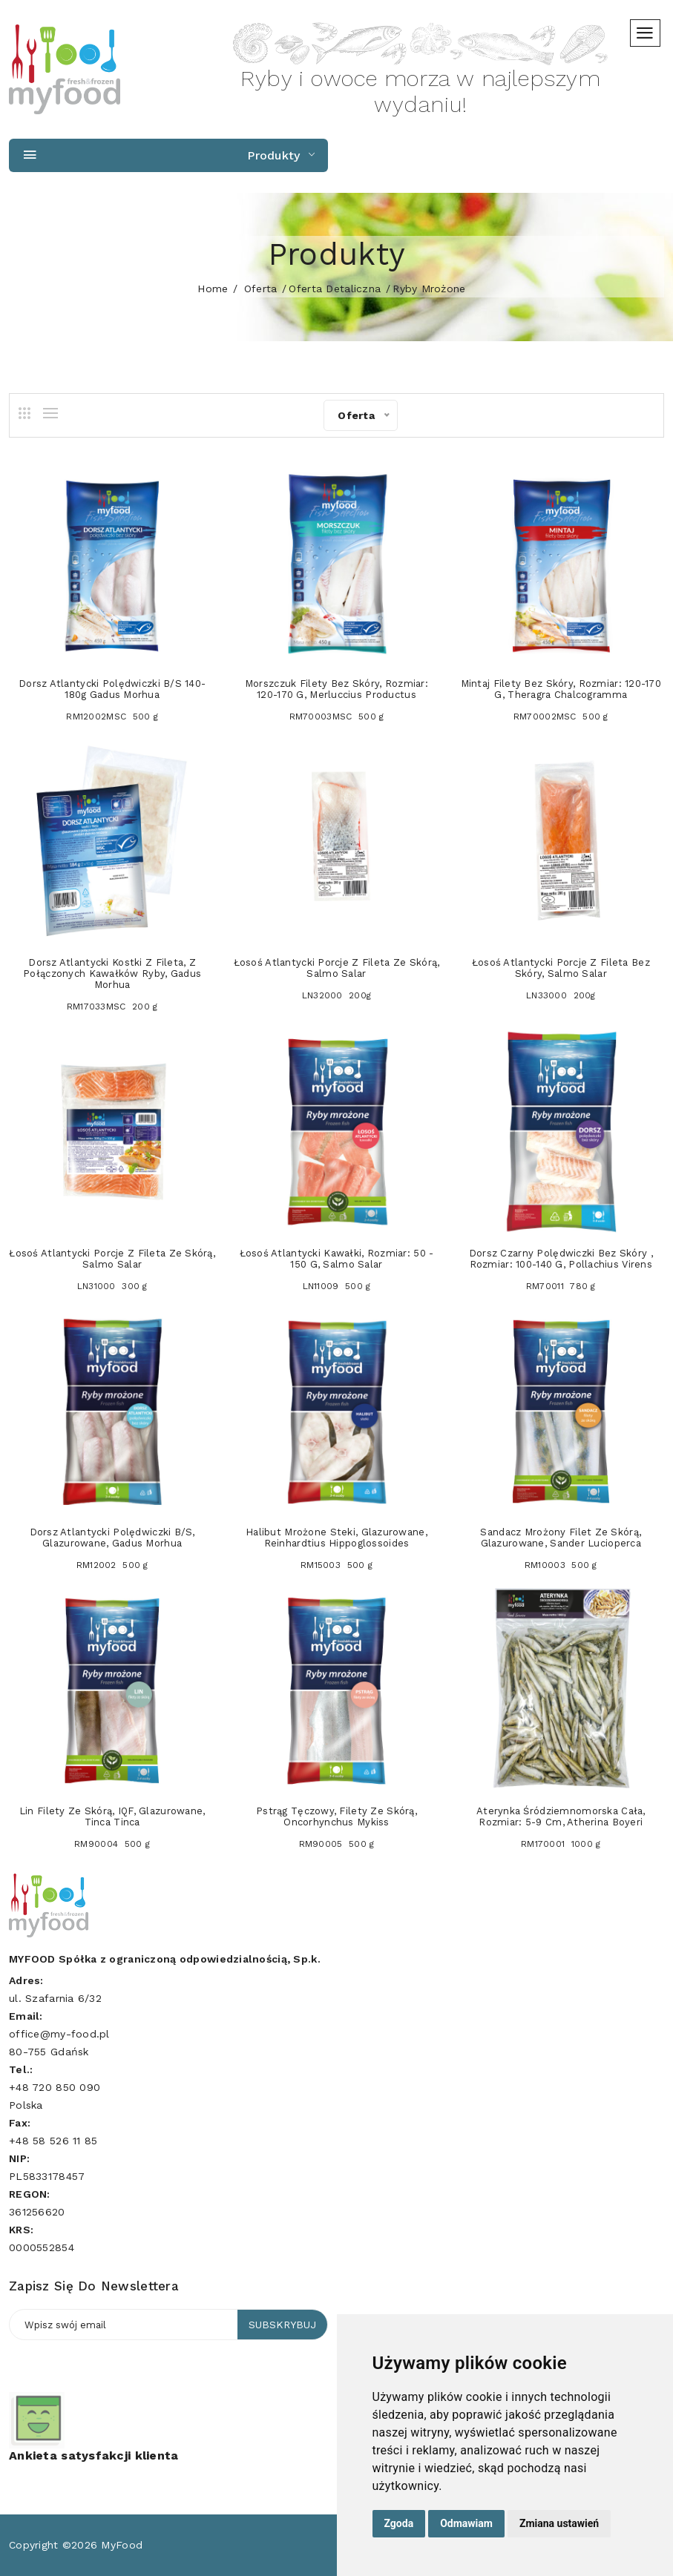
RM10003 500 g (561, 1565)
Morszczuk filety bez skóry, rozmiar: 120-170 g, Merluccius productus (336, 689)
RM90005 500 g (337, 1844)
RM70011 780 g (561, 1286)
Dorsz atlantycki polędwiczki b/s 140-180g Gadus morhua (112, 689)
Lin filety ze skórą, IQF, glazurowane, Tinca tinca (112, 1816)
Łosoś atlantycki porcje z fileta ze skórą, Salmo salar (337, 968)
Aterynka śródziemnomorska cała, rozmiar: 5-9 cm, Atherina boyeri (561, 1816)
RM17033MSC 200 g (112, 1006)
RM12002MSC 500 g (112, 716)
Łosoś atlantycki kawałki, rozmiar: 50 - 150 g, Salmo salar (337, 1259)
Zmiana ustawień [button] (559, 2523)
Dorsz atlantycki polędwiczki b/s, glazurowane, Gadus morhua (112, 1537)
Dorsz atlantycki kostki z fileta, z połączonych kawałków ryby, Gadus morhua (112, 973)
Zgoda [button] (399, 2523)
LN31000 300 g (112, 1286)
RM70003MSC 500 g (336, 716)
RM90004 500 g (112, 1844)
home (212, 288)
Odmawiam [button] (466, 2523)
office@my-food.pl (59, 2034)
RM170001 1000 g (560, 1844)
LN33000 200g (561, 995)
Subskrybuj (282, 2324)
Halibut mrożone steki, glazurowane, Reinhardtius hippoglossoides (336, 1537)
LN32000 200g (337, 995)
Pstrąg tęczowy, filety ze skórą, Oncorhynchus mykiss (336, 1816)
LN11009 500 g (337, 1286)
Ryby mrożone (429, 288)
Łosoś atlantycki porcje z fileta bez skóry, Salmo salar (561, 968)
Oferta (261, 288)
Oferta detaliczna (335, 288)
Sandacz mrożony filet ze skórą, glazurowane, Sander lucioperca (560, 1537)
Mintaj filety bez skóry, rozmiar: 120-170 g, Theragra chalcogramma (561, 689)
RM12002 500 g (112, 1565)
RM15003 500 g (336, 1565)
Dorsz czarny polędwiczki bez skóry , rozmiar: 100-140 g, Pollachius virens (561, 1259)
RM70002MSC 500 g (560, 716)
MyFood (121, 2545)
